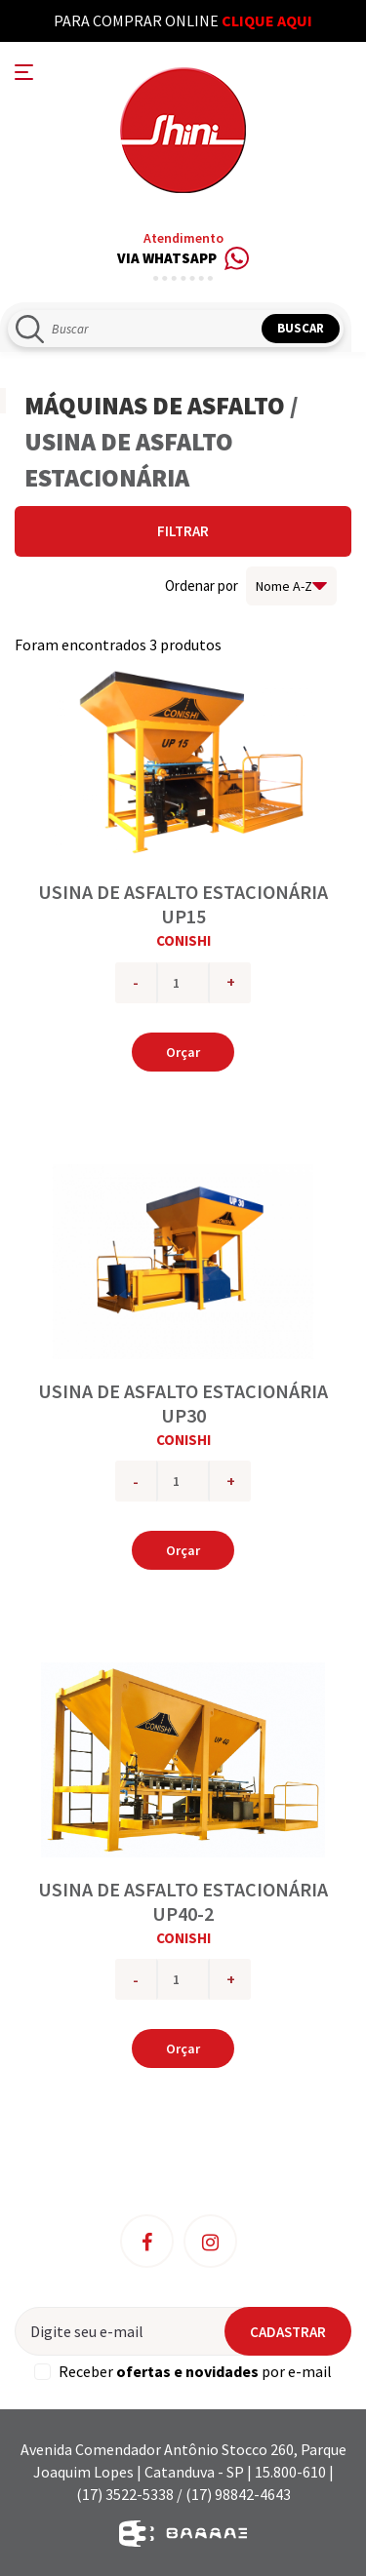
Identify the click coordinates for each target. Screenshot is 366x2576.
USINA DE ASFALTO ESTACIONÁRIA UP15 (183, 903)
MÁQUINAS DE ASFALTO (154, 405)
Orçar (183, 1052)
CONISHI (183, 940)
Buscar (300, 328)
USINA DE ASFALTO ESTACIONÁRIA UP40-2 (183, 1901)
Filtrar (183, 531)
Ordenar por (201, 585)
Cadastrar (288, 2331)
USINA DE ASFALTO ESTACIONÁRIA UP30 (183, 1403)
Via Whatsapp (182, 259)
